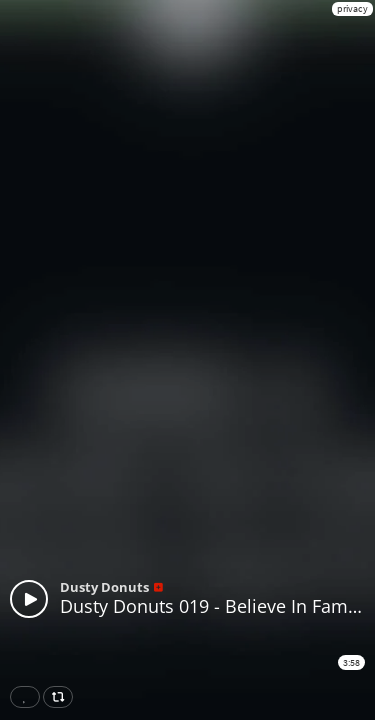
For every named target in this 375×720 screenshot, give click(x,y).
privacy (352, 8)
